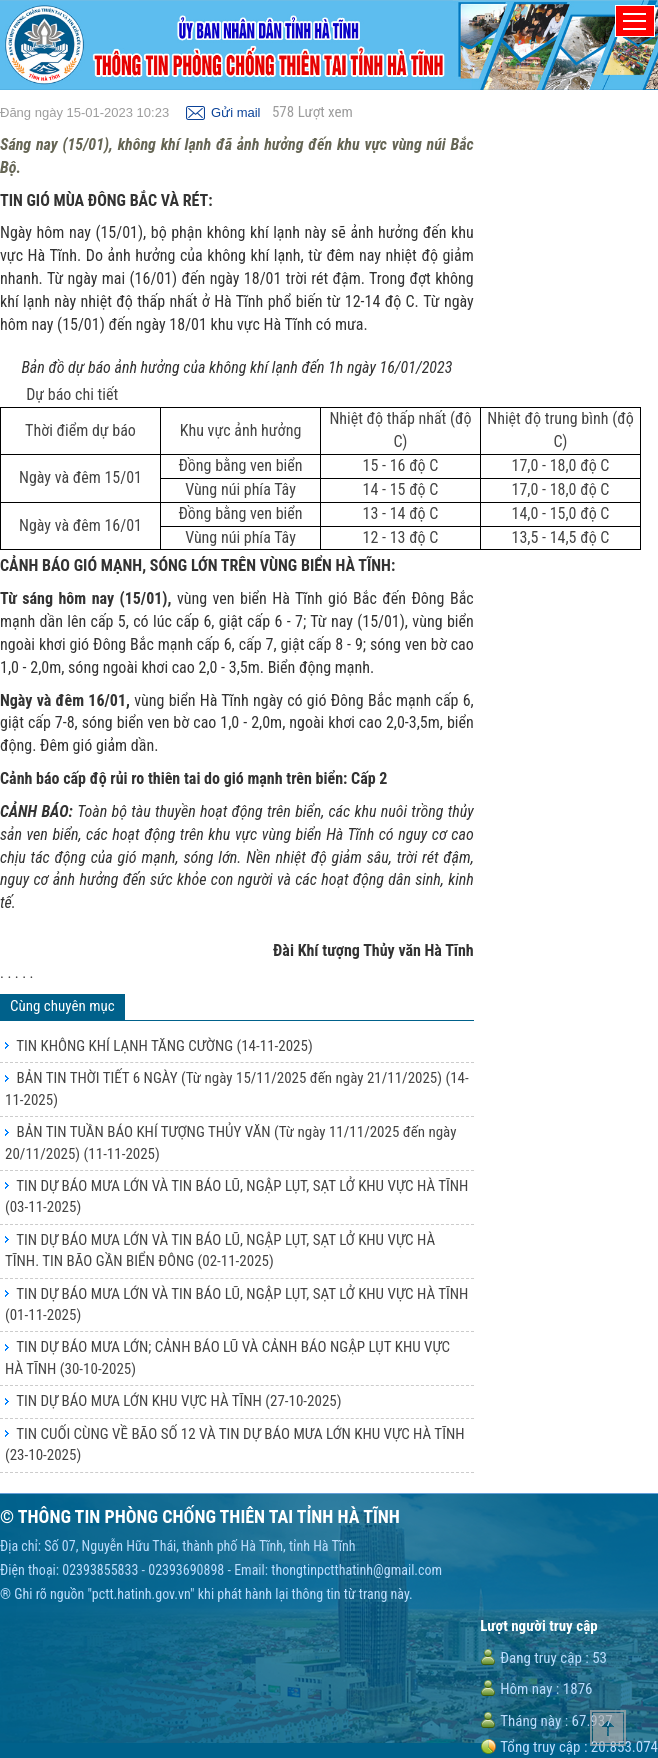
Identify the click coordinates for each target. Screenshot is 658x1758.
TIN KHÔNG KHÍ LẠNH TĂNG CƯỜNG (164, 1046)
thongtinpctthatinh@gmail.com (356, 1570)
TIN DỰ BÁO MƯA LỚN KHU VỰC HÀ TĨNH (178, 1401)
